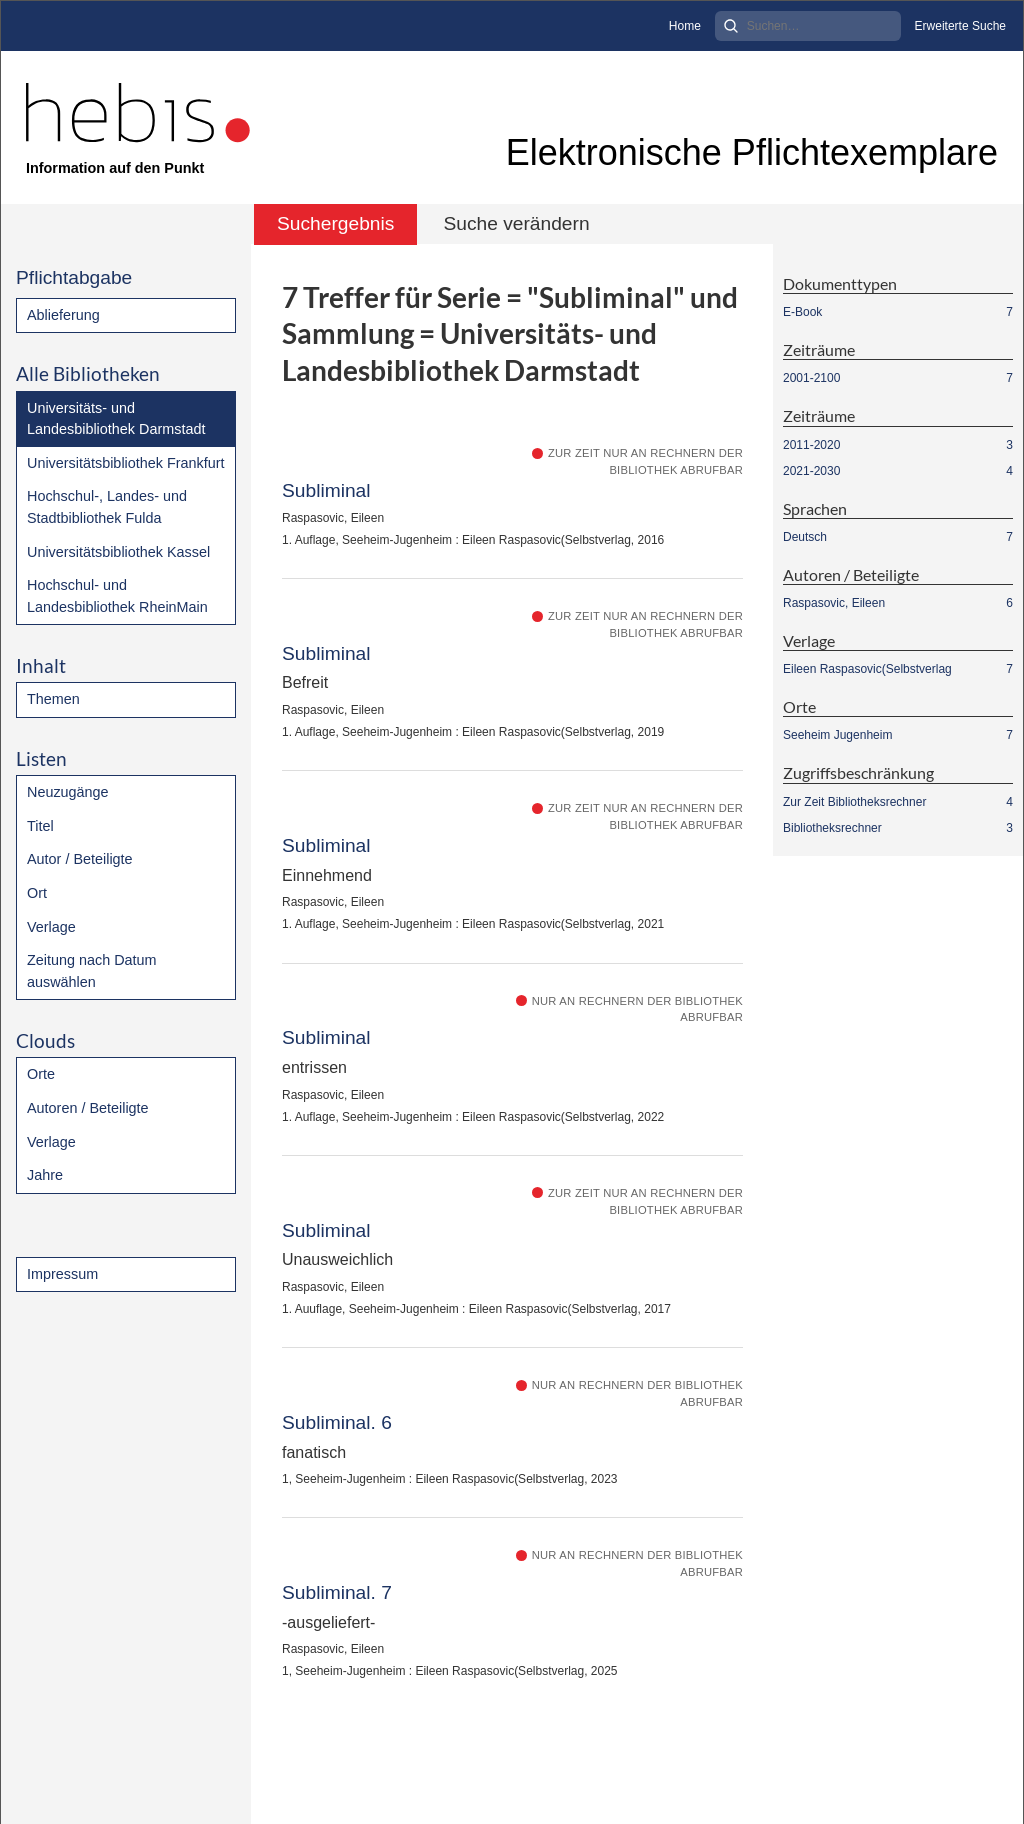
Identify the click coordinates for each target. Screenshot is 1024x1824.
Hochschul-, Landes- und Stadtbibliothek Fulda (107, 507)
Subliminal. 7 (337, 1592)
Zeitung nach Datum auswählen (92, 971)
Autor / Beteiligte (80, 859)
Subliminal (326, 490)
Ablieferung (63, 315)
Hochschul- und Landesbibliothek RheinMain (117, 596)
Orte (41, 1074)
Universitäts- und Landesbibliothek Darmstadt (116, 419)
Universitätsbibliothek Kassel (118, 552)
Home (685, 26)
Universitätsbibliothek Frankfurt (126, 463)
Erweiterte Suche (960, 26)
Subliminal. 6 (337, 1422)
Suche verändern (516, 223)
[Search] (808, 26)
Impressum (62, 1274)
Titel (40, 826)
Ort (37, 893)
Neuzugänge (68, 792)
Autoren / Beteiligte (88, 1108)
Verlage (51, 927)
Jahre (45, 1175)
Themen (53, 699)
